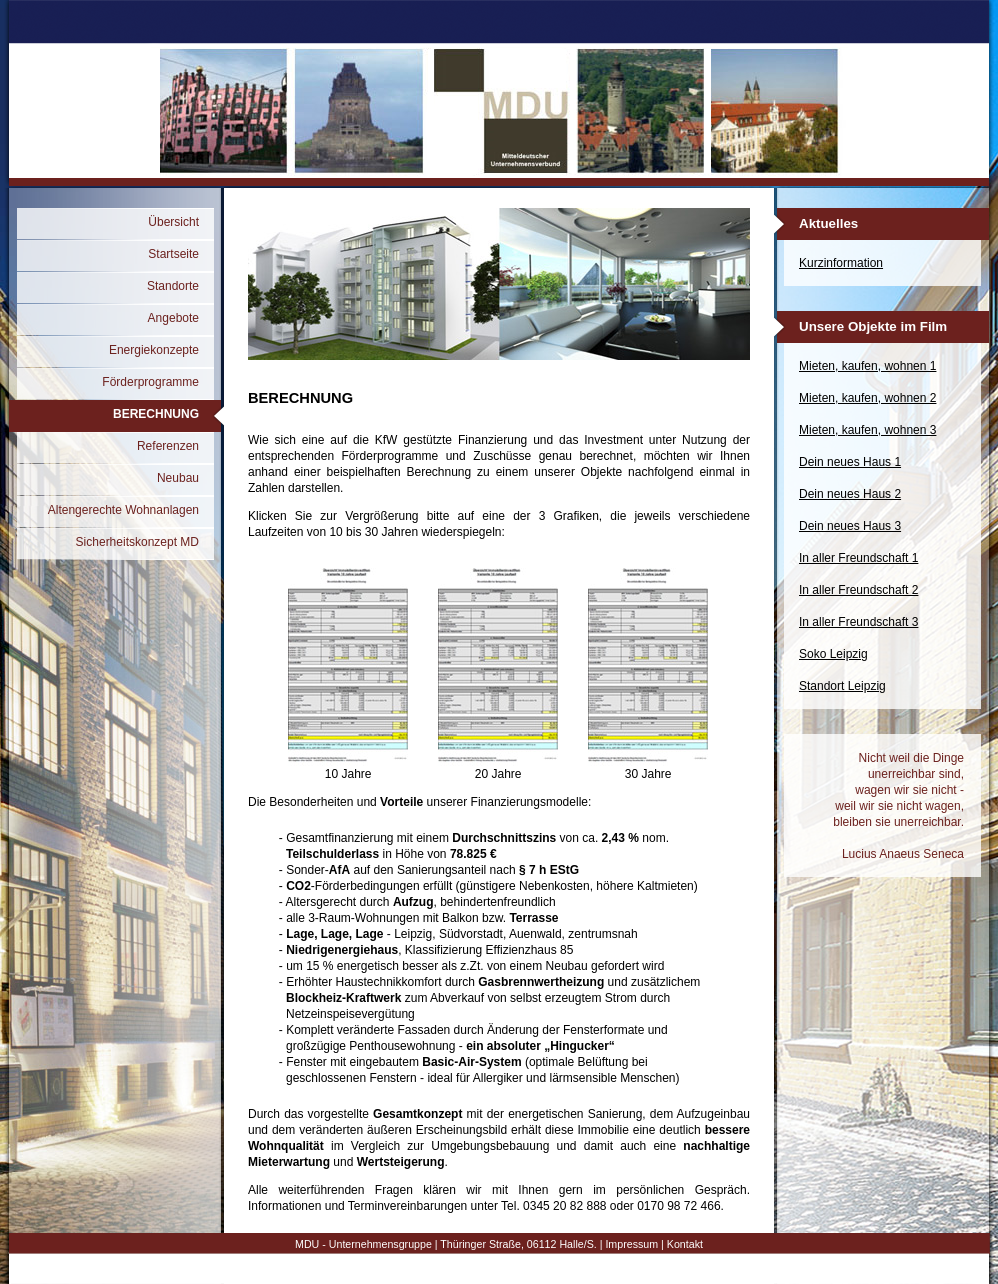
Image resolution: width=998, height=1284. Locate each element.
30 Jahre (648, 768)
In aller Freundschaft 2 (858, 590)
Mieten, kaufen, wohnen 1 (867, 366)
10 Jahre (348, 768)
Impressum (631, 1244)
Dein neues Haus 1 (850, 462)
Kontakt (685, 1244)
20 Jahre (498, 768)
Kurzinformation (841, 263)
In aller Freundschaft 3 (858, 622)
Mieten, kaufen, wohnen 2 (867, 398)
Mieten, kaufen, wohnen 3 (867, 430)
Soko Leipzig (833, 654)
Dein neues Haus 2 (850, 494)
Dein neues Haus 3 (850, 526)
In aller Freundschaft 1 (858, 558)
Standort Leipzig (842, 686)
